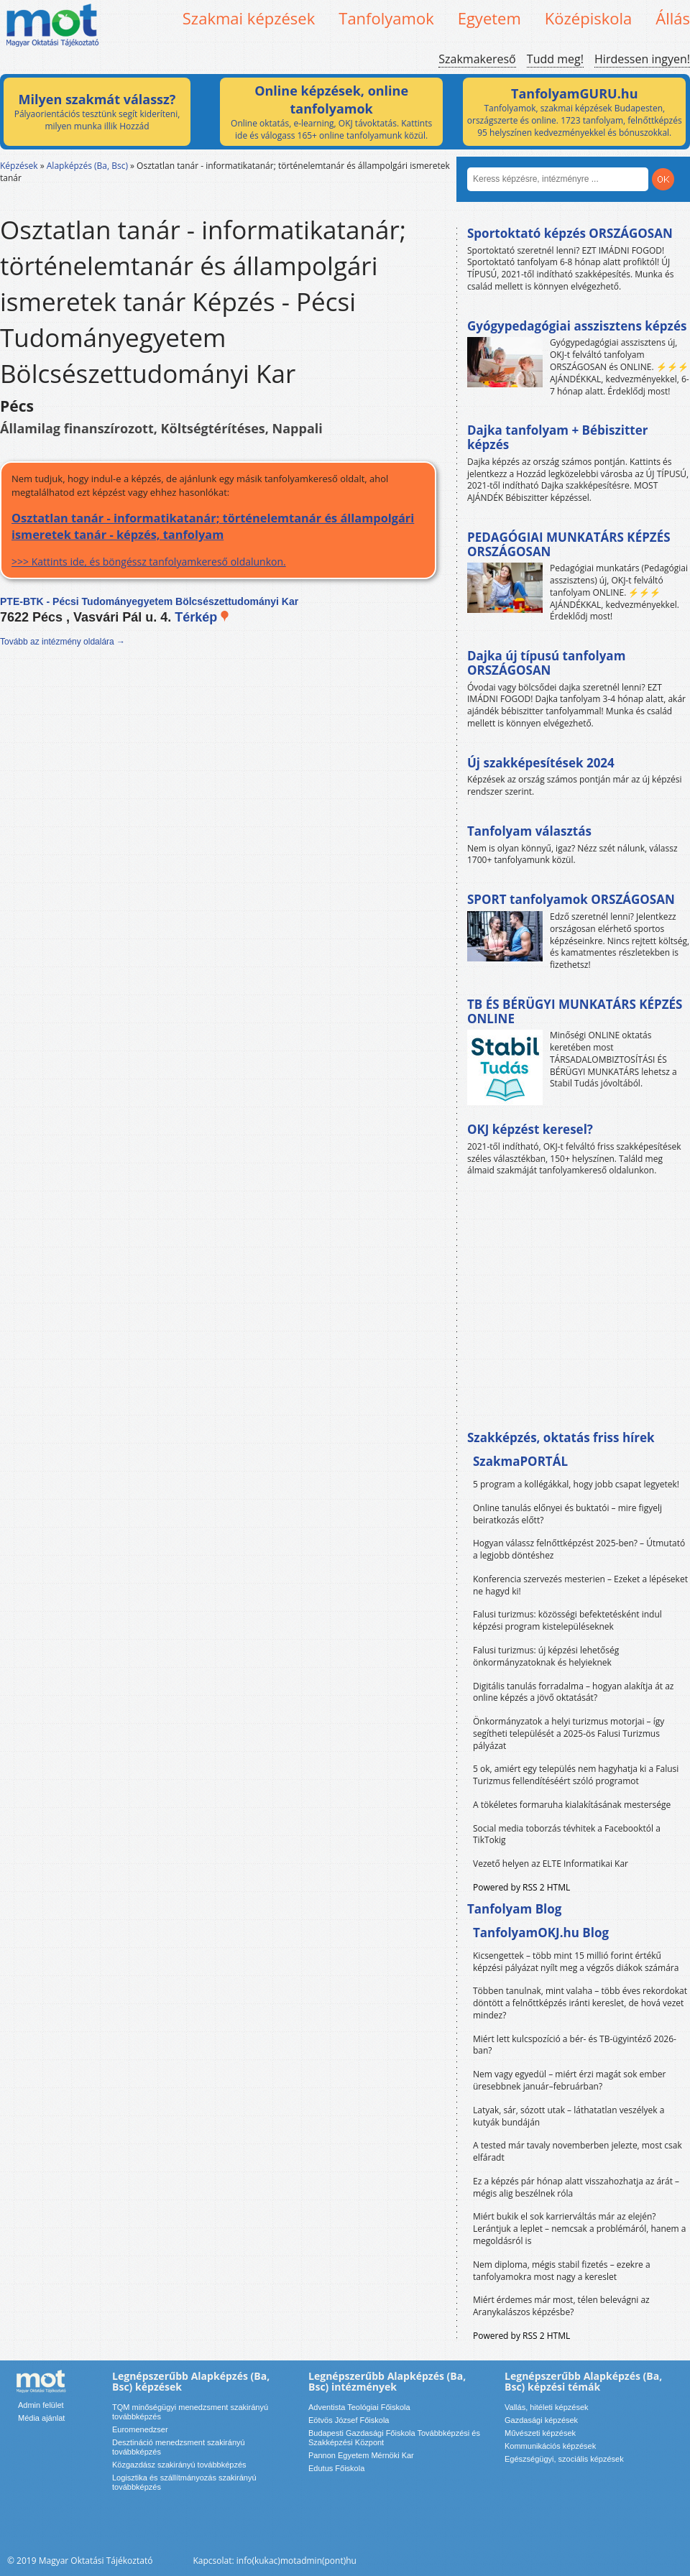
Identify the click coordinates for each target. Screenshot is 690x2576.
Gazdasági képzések (541, 2420)
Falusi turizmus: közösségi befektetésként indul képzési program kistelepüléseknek (567, 1620)
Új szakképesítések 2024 (541, 762)
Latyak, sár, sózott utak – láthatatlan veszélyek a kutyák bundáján (568, 2116)
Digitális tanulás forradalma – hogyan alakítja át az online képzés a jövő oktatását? (573, 1692)
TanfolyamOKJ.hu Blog (541, 1932)
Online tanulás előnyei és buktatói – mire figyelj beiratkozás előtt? (567, 1514)
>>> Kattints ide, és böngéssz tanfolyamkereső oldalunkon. (218, 539)
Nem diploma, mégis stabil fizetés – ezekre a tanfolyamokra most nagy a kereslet (561, 2270)
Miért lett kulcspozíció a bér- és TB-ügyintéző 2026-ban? (574, 2045)
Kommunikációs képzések (550, 2446)
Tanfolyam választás (529, 831)
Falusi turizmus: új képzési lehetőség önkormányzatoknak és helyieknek (546, 1656)
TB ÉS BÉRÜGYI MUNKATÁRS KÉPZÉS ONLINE (574, 1011)
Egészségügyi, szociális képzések (564, 2459)
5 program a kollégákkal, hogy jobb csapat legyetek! (576, 1484)
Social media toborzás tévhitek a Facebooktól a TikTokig (567, 1834)
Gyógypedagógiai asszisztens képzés (576, 326)
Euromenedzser (140, 2429)
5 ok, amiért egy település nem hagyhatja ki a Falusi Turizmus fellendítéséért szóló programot (575, 1775)
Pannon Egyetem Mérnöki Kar (361, 2455)
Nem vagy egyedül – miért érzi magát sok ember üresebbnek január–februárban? (569, 2080)
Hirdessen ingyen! (642, 59)
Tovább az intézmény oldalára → (62, 642)
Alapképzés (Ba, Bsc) (87, 166)
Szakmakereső (476, 59)
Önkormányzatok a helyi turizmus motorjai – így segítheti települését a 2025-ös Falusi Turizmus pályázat (568, 1733)
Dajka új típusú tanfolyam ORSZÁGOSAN (546, 662)
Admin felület (41, 2405)
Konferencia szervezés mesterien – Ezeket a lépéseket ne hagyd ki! (580, 1585)
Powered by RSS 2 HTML (521, 1887)
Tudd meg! (555, 59)
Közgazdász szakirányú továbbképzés (179, 2464)
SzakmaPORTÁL (520, 1461)
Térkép (202, 617)
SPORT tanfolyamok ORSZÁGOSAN (571, 899)
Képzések (19, 166)
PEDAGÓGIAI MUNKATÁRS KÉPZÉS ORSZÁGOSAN (569, 544)
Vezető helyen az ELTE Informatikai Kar (550, 1863)
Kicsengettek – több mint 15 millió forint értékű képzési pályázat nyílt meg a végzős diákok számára (575, 1961)
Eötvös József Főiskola (349, 2420)
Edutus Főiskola (336, 2468)
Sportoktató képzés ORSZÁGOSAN (570, 233)
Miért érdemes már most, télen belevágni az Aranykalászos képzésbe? (561, 2306)
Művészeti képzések (540, 2433)
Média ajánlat (41, 2418)
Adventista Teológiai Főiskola (359, 2407)
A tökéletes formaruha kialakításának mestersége (572, 1805)
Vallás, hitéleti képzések (547, 2407)
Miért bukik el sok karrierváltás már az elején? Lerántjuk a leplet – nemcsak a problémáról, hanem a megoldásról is (579, 2228)
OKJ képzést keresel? (530, 1129)
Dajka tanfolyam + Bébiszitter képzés (557, 437)
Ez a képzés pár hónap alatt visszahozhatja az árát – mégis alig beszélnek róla (576, 2187)
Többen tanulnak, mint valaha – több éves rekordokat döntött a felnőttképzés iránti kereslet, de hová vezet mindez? (580, 2003)
